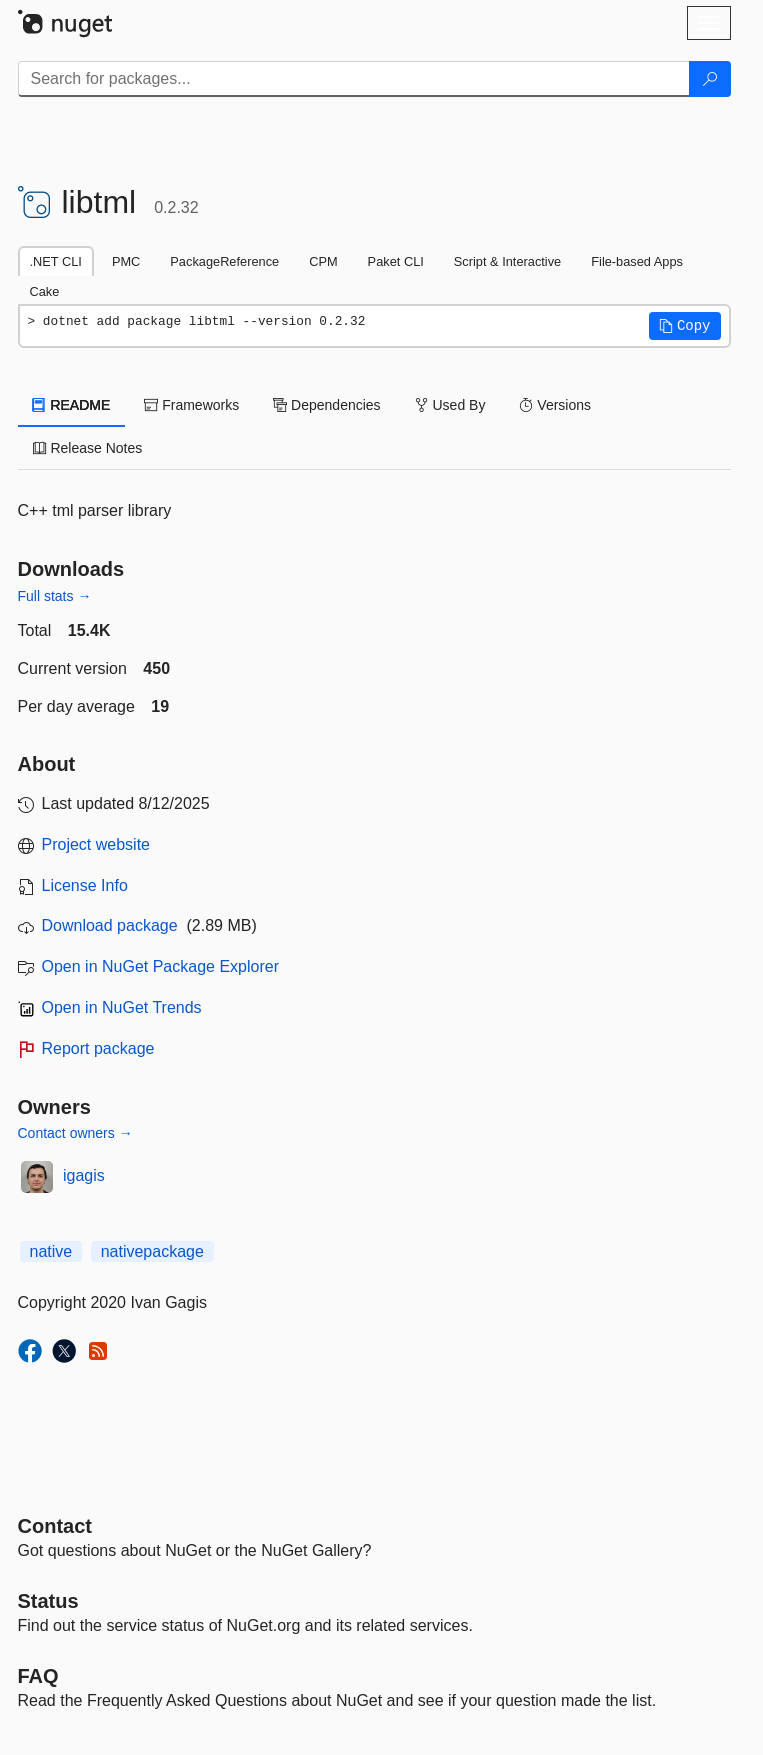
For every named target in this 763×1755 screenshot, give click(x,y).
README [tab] (72, 405)
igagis (84, 1175)
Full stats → (55, 596)
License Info (85, 885)
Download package (110, 925)
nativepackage (152, 1251)
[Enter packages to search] (354, 79)
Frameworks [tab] (191, 405)
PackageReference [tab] (224, 261)
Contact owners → (75, 1133)
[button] (685, 326)
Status (48, 1601)
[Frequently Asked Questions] (38, 1676)
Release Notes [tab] (88, 448)
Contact (55, 1526)
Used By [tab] (450, 405)
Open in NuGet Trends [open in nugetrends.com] (122, 1007)
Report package (98, 1048)
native (51, 1251)
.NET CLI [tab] (56, 261)
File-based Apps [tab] (637, 261)
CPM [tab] (323, 261)
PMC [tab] (126, 261)
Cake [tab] (45, 291)
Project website (96, 844)
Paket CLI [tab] (396, 261)
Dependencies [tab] (326, 405)
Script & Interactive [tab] (507, 261)
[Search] (710, 79)
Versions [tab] (555, 405)
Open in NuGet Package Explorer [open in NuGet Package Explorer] (160, 966)
